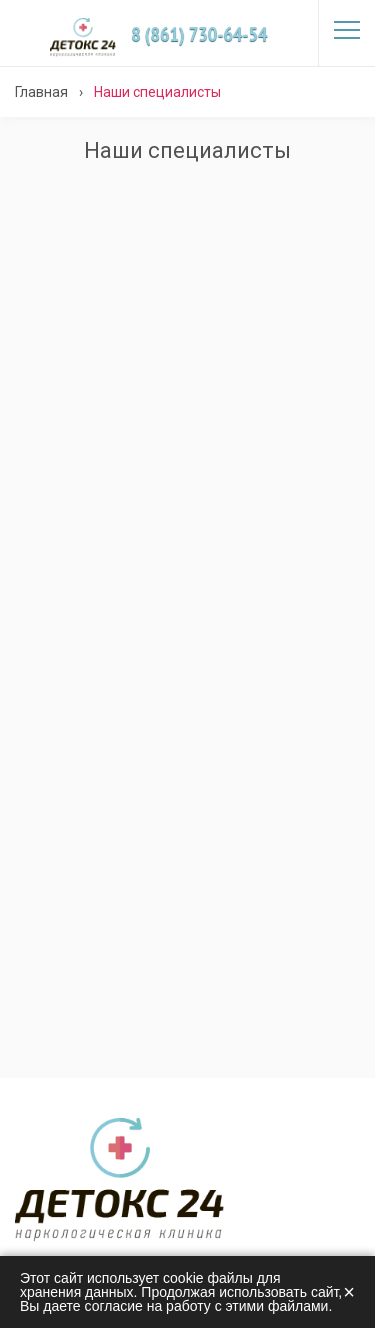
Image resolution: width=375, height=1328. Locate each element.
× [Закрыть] (349, 1292)
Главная (41, 92)
